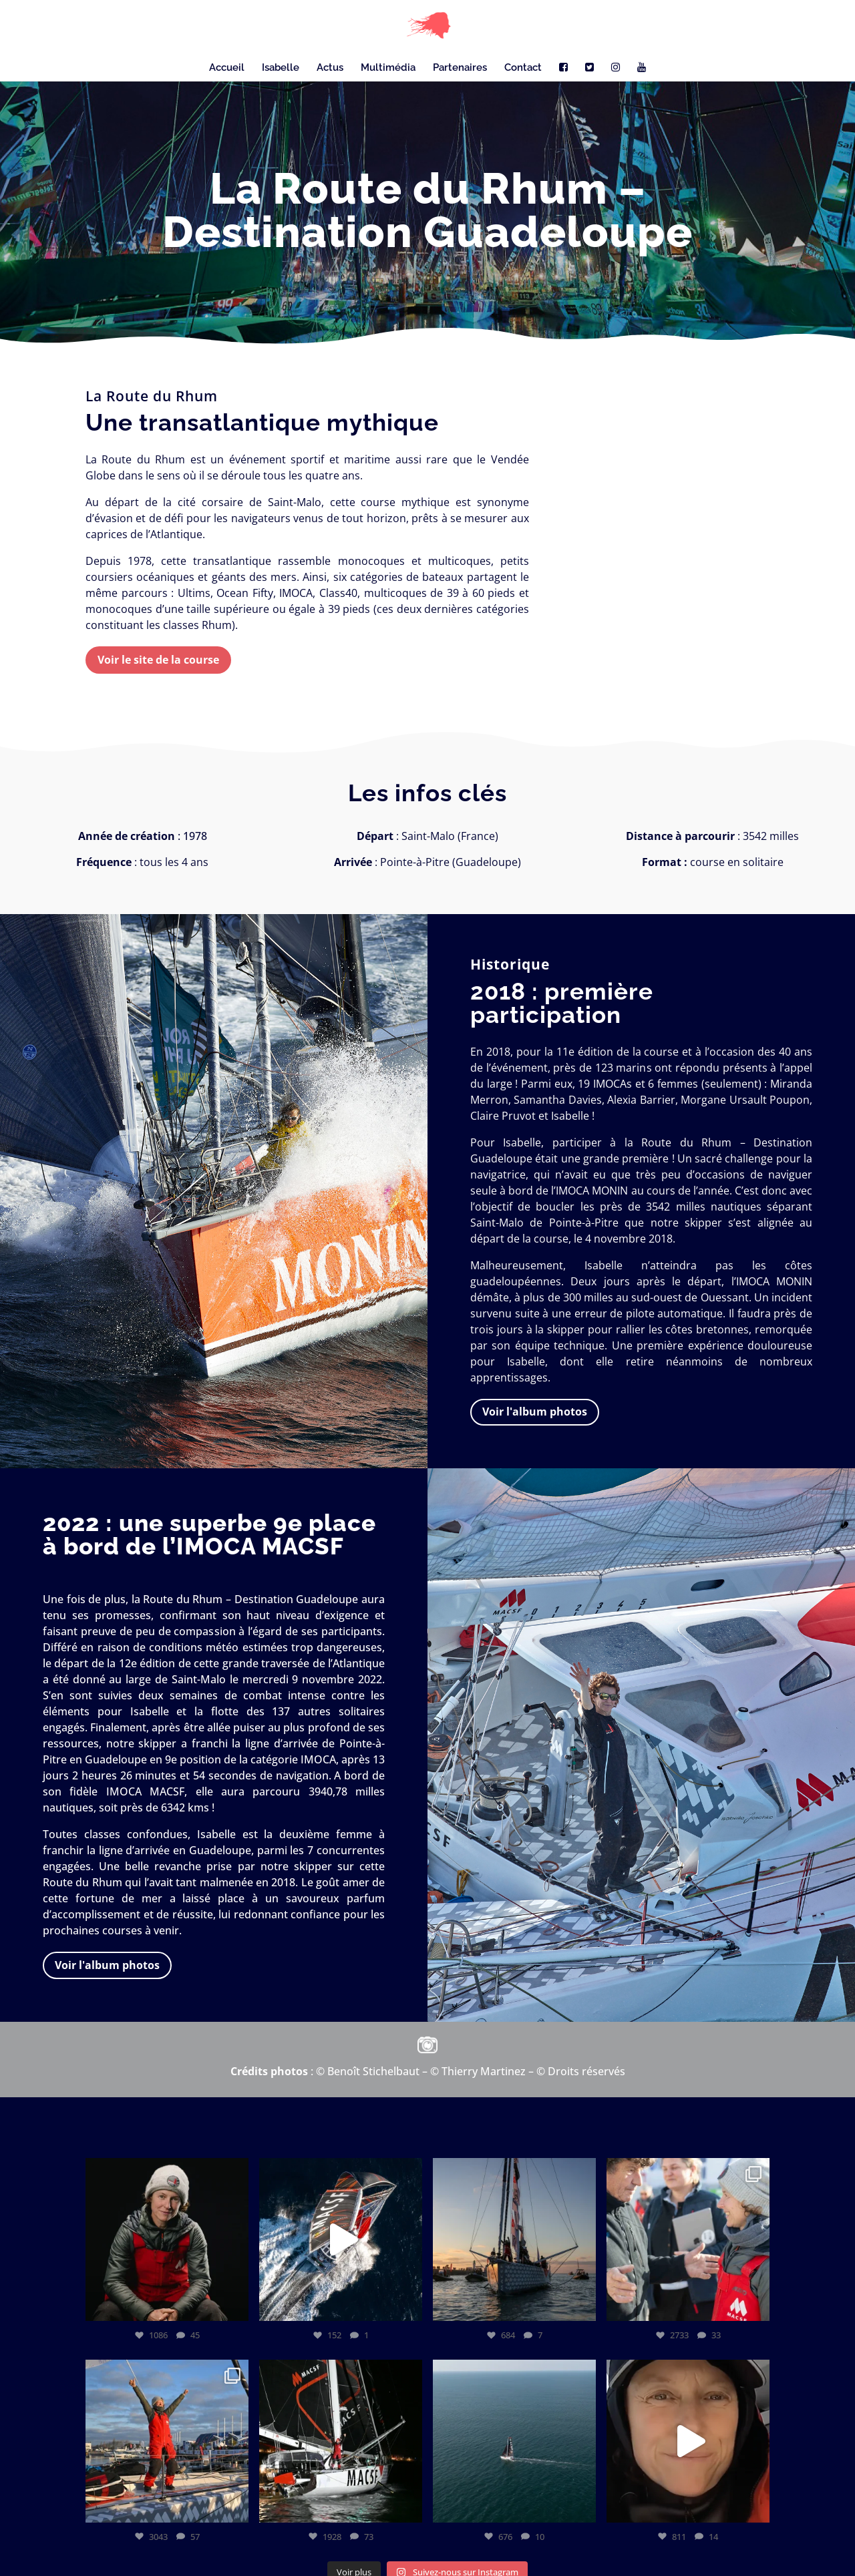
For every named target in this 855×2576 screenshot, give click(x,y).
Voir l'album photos (534, 1411)
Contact (523, 68)
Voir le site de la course (158, 659)
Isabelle (280, 68)
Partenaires (460, 68)
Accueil (226, 68)
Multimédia (388, 68)
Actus (330, 68)
